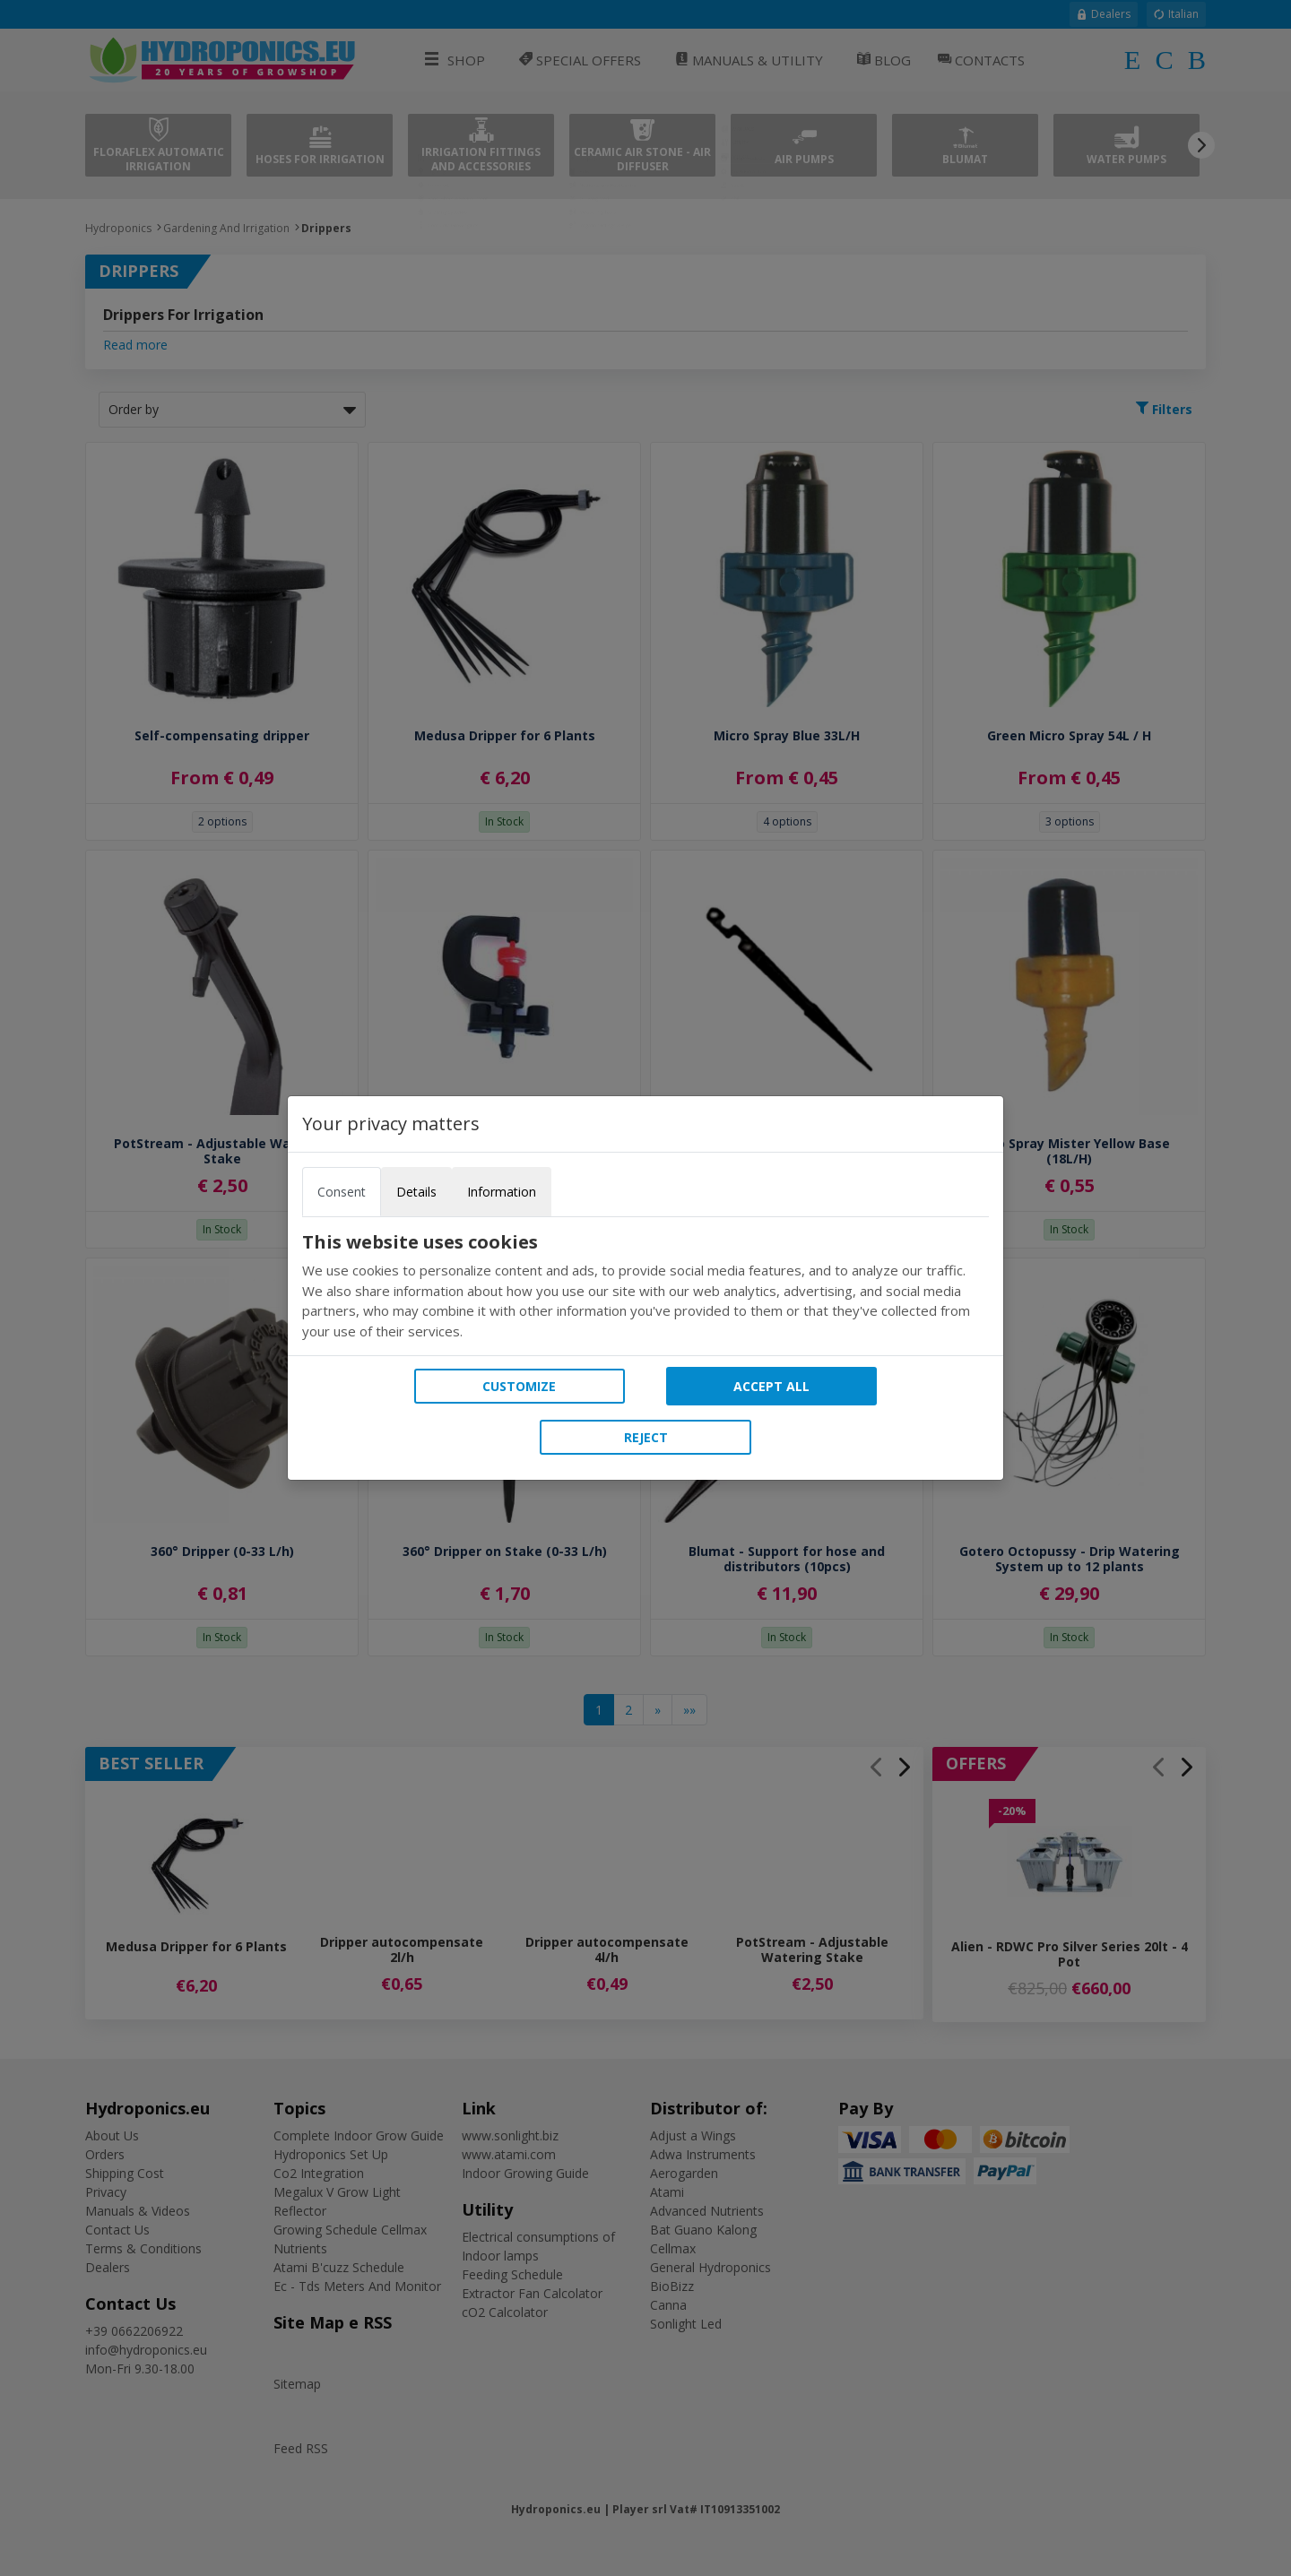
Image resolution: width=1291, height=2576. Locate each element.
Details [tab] (416, 1191)
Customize (519, 1386)
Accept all (771, 1386)
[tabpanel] (645, 1286)
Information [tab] (501, 1191)
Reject (646, 1437)
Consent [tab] (341, 1191)
